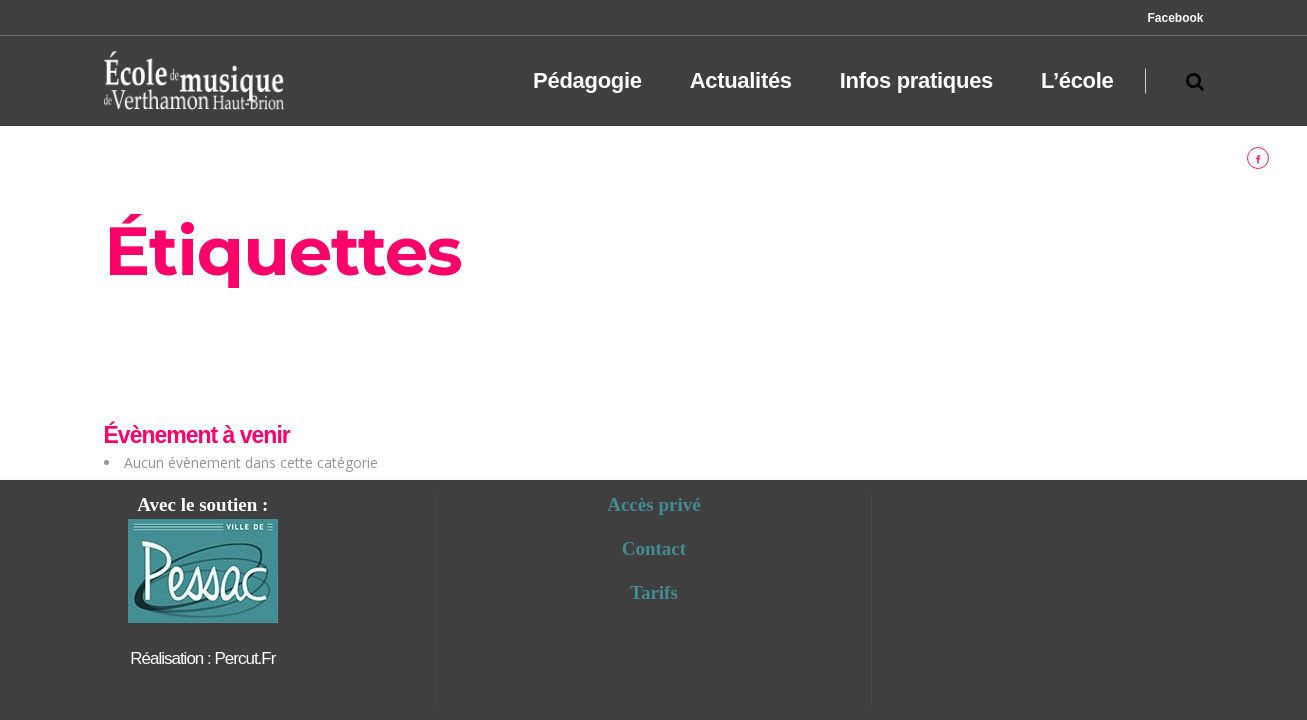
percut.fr (244, 658)
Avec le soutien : (202, 504)
